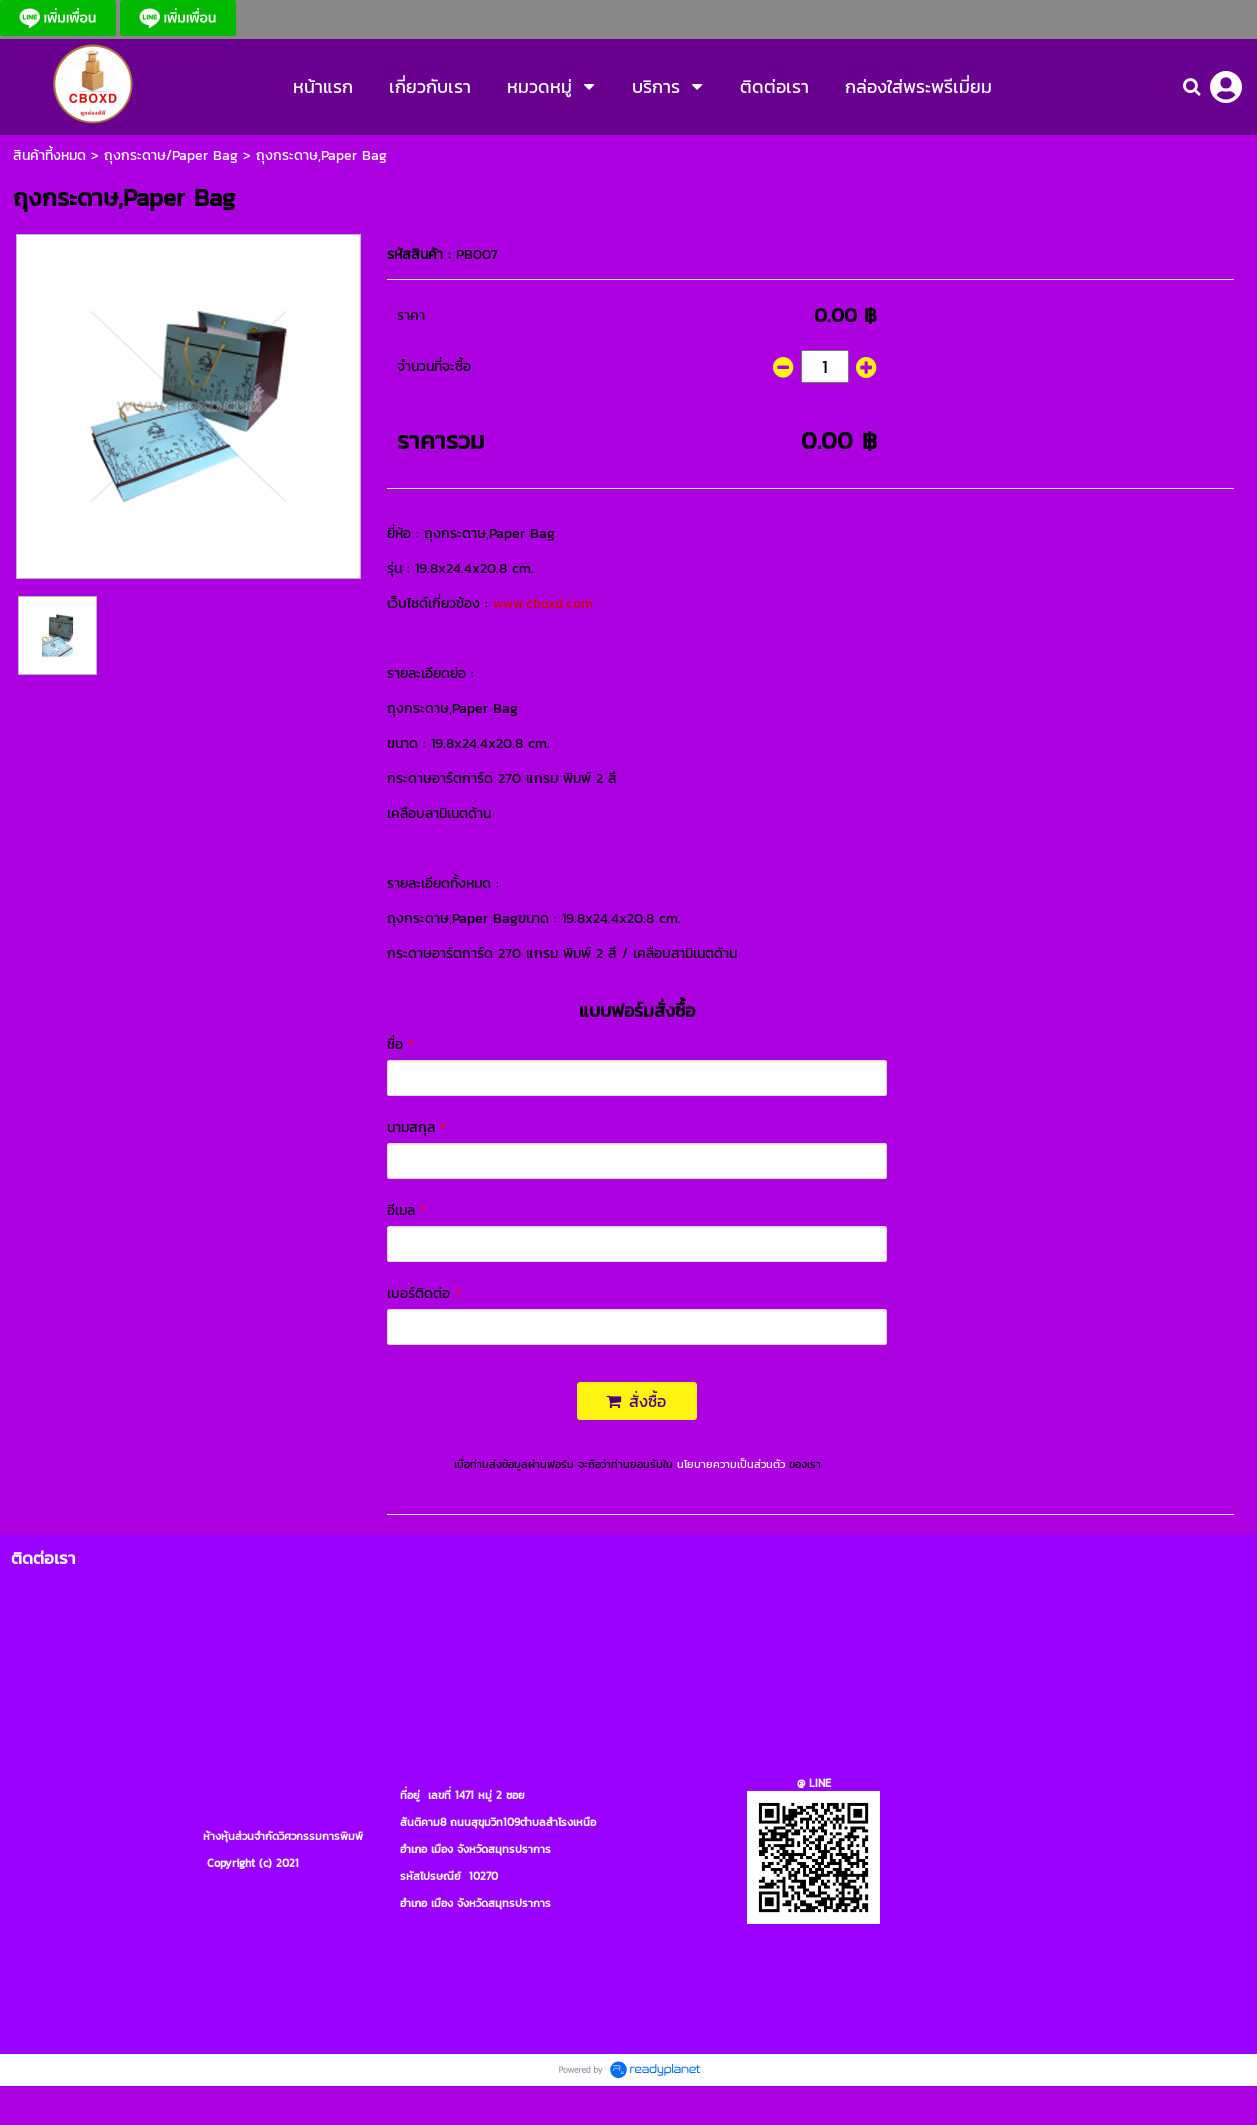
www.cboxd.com (543, 603)
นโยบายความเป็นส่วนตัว (731, 1464)
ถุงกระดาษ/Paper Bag (171, 155)
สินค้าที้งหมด (49, 155)
